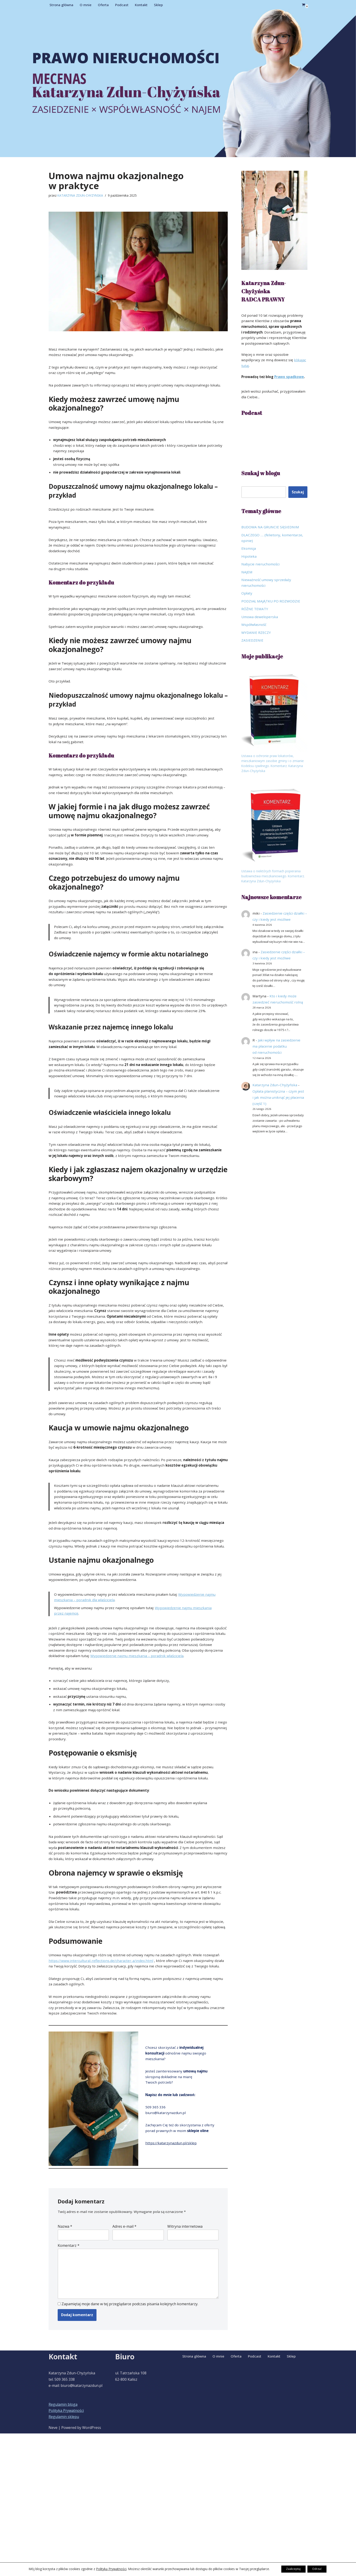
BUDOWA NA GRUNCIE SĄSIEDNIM (271, 548)
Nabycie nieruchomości (261, 588)
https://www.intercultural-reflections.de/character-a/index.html (102, 2084)
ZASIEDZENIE (252, 671)
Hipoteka (249, 580)
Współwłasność (254, 654)
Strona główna (62, 4)
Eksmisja (248, 571)
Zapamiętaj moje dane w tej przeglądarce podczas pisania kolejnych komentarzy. (130, 2446)
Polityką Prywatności (106, 2569)
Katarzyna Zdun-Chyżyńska (276, 1141)
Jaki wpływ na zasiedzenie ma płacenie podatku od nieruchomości (277, 1095)
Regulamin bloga (63, 2546)
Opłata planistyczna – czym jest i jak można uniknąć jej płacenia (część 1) (280, 1154)
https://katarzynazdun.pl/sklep (171, 2281)
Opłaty (246, 620)
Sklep (163, 4)
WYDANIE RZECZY (256, 662)
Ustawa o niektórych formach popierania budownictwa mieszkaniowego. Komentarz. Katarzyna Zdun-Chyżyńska (273, 910)
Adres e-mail (124, 2362)
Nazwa (65, 2362)
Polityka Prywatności (66, 2553)
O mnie (87, 4)
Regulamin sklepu (64, 2559)
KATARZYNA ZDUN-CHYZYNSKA (82, 196)
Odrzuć (320, 2569)
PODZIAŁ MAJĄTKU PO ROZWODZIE (271, 628)
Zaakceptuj (291, 2569)
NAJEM (247, 597)
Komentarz (68, 2382)
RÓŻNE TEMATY (255, 637)
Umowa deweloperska (260, 645)
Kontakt (145, 4)
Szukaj (298, 513)
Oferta (105, 4)
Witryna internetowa (185, 2362)
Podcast (125, 4)
